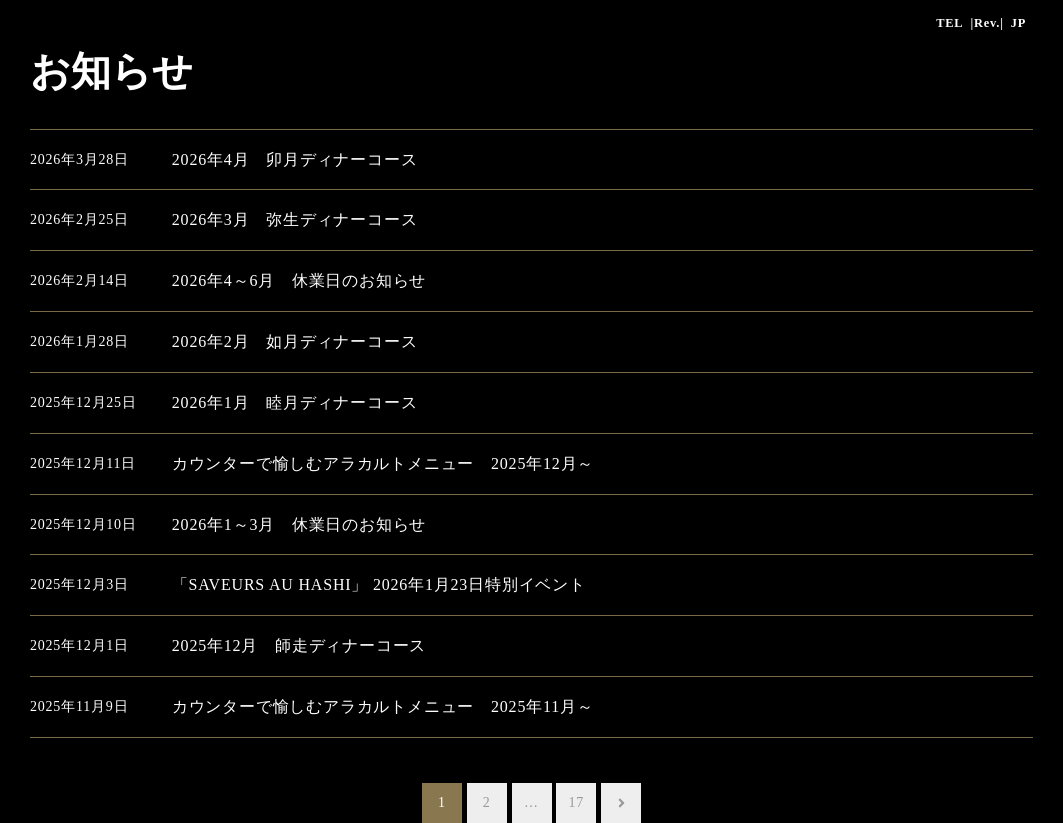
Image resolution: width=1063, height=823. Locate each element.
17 (577, 802)
